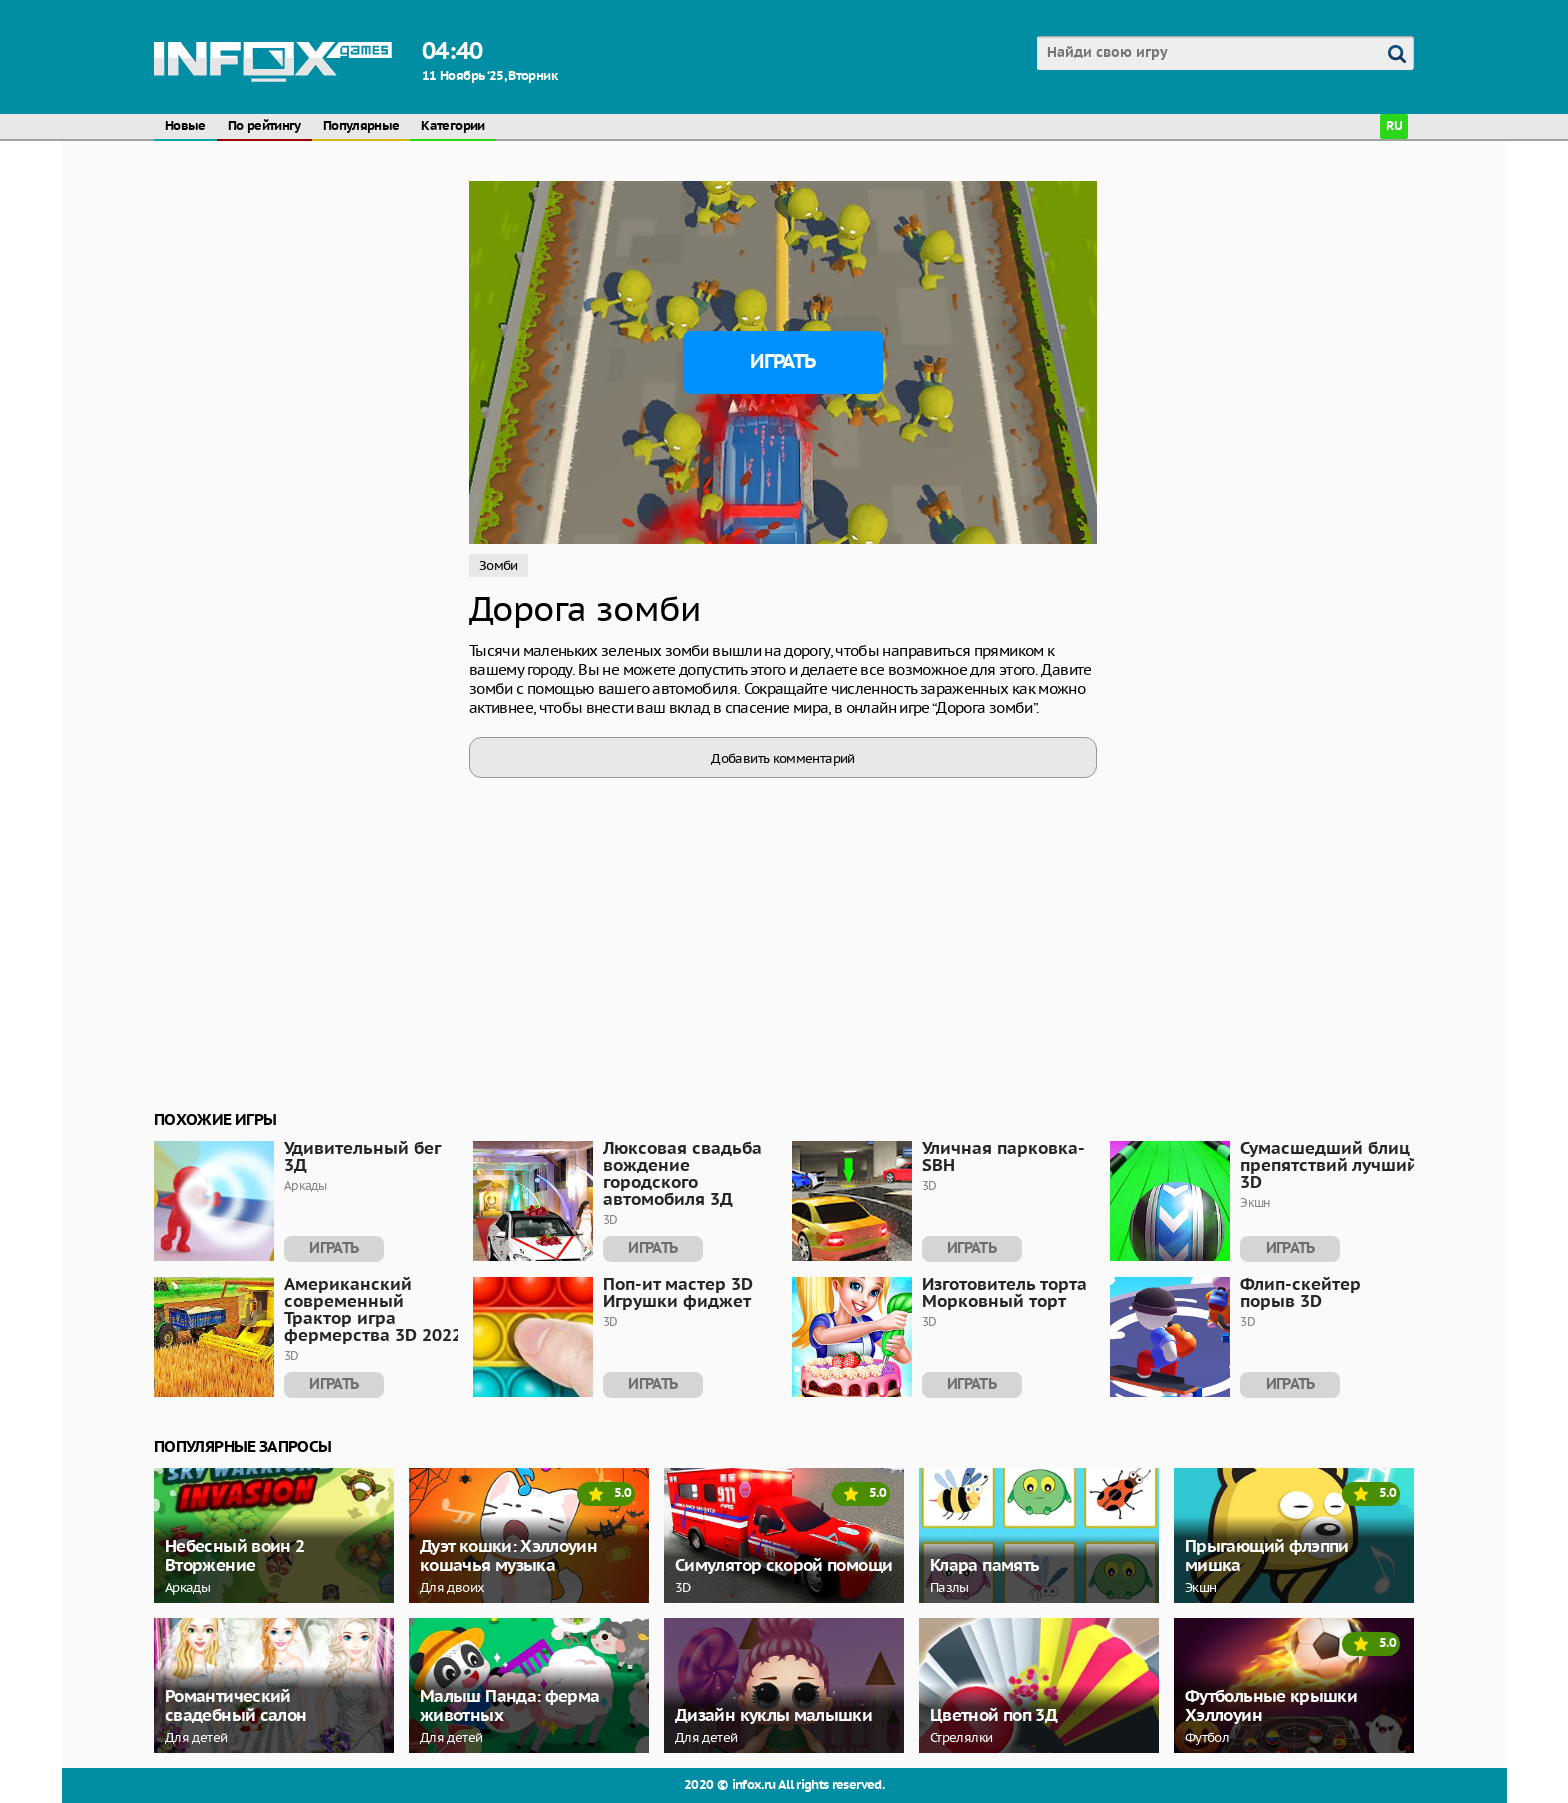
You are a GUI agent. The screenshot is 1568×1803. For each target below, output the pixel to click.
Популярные (361, 126)
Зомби (498, 565)
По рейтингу (264, 126)
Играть (782, 362)
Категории (452, 126)
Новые (185, 126)
